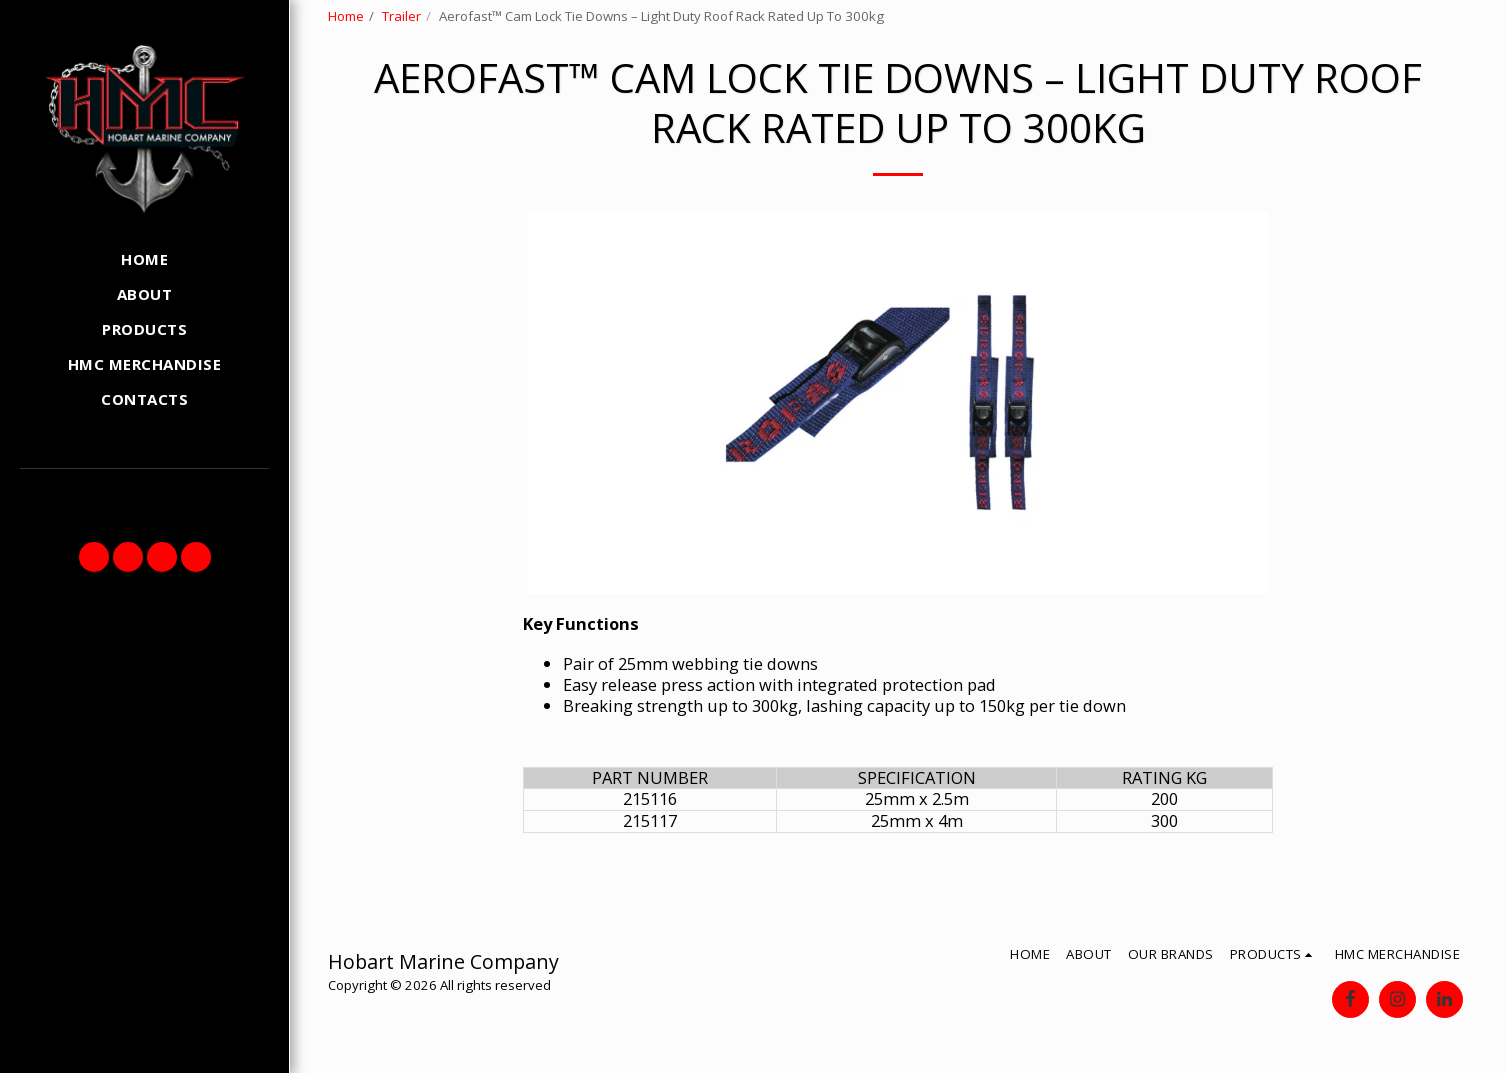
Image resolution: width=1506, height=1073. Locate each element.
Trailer (401, 16)
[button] (94, 557)
